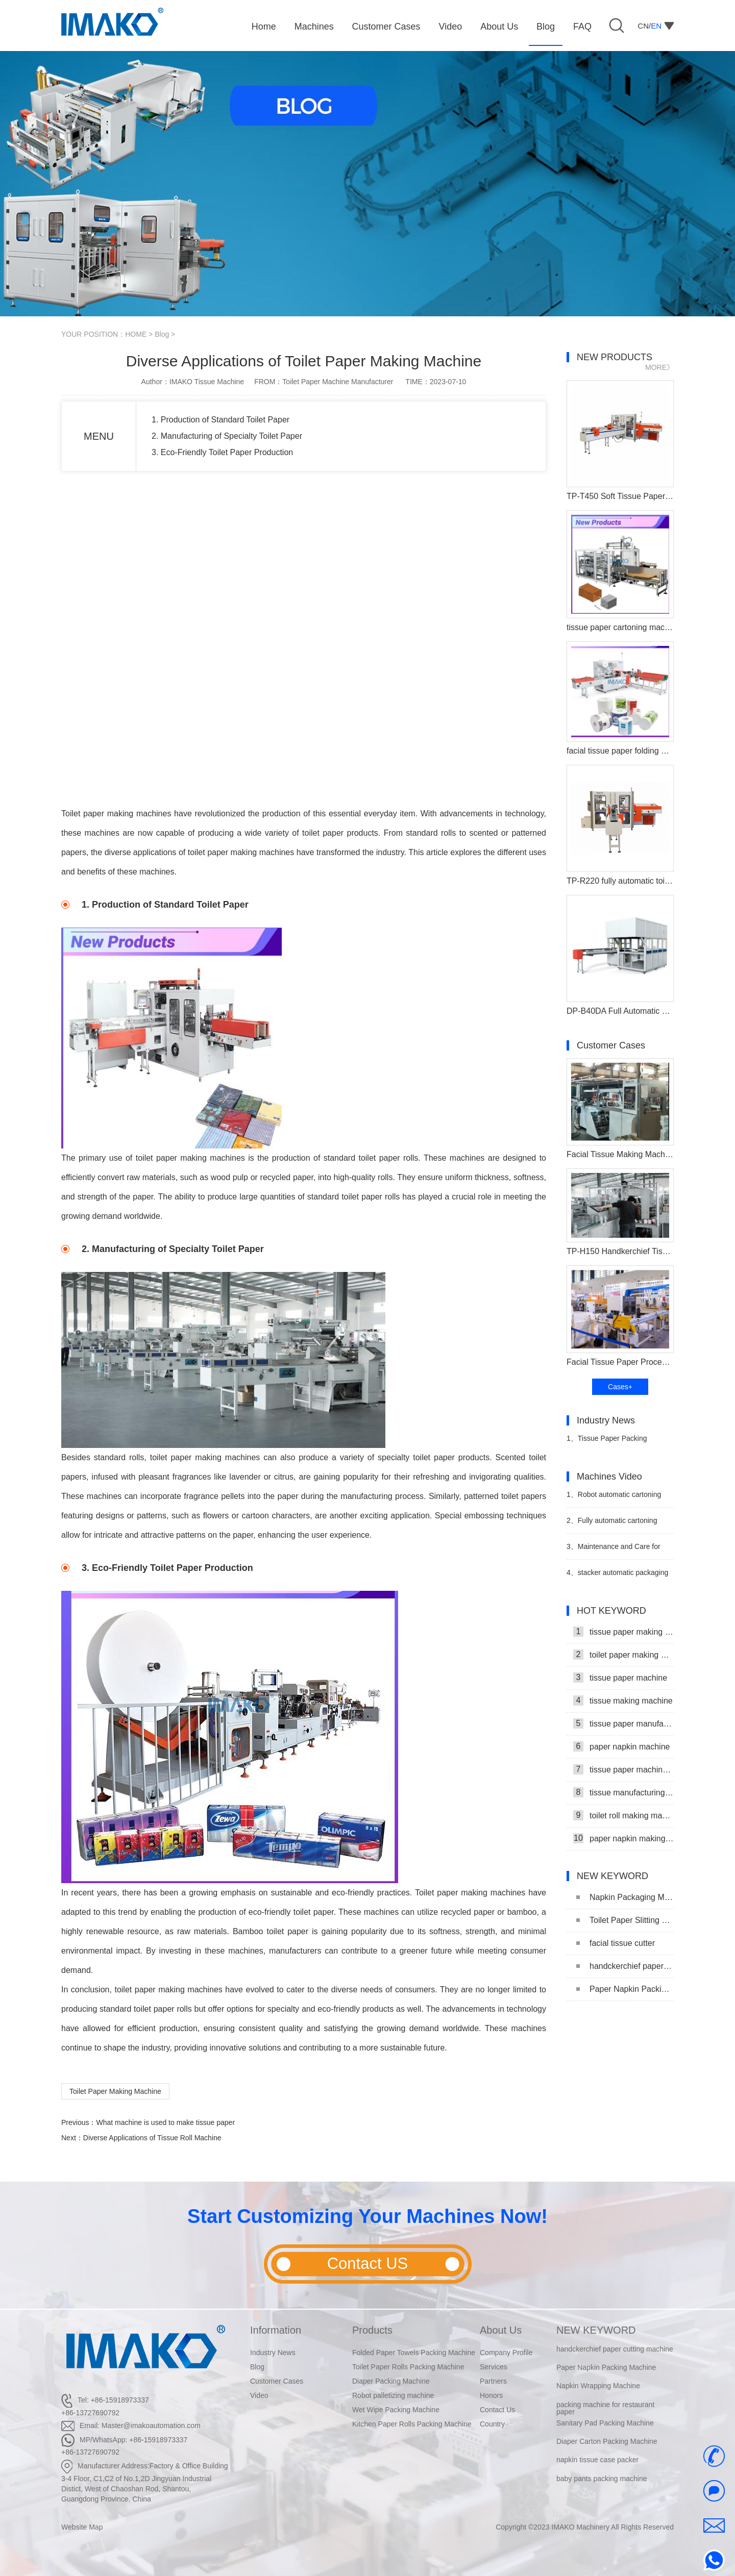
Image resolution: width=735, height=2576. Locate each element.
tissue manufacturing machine (623, 1792)
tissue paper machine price (623, 1769)
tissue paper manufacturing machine (623, 1723)
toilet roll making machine (623, 1815)
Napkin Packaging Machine (625, 1897)
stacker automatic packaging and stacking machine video (617, 1576)
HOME (135, 334)
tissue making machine (623, 1700)
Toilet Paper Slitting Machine (625, 1920)
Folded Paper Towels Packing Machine (413, 2352)
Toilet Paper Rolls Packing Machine (408, 2367)
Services (493, 2367)
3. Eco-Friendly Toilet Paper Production (222, 452)
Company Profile (506, 2352)
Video (259, 2395)
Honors (491, 2395)
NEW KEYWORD (596, 2330)
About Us (501, 2330)
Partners (493, 2381)
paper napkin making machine (623, 1838)
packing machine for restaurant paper (605, 2408)
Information (275, 2330)
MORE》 (659, 367)
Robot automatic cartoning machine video (614, 1498)
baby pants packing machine (601, 2478)
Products (372, 2330)
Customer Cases (276, 2381)
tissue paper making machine (623, 1632)
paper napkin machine (621, 1746)
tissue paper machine (620, 1677)
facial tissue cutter (615, 1943)
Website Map (82, 2527)
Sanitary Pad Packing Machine (605, 2423)
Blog (162, 334)
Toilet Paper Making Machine (115, 2091)
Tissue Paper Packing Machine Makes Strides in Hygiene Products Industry (608, 1442)
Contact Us (497, 2410)
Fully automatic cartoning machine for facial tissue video (615, 1524)
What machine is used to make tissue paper (165, 2122)
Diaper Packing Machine (391, 2381)
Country (492, 2424)
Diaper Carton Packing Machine (606, 2441)
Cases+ (620, 1387)
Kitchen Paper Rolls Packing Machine (411, 2424)
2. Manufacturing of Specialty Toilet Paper (227, 436)
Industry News (273, 2352)
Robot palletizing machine (393, 2395)
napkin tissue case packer (597, 2460)
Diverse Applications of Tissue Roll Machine (152, 2138)
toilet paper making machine (623, 1654)
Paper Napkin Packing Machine (625, 1989)
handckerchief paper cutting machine (625, 1966)
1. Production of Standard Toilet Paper (220, 419)
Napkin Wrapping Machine (598, 2386)
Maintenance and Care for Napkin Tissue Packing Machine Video (617, 1550)
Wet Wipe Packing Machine (395, 2410)
